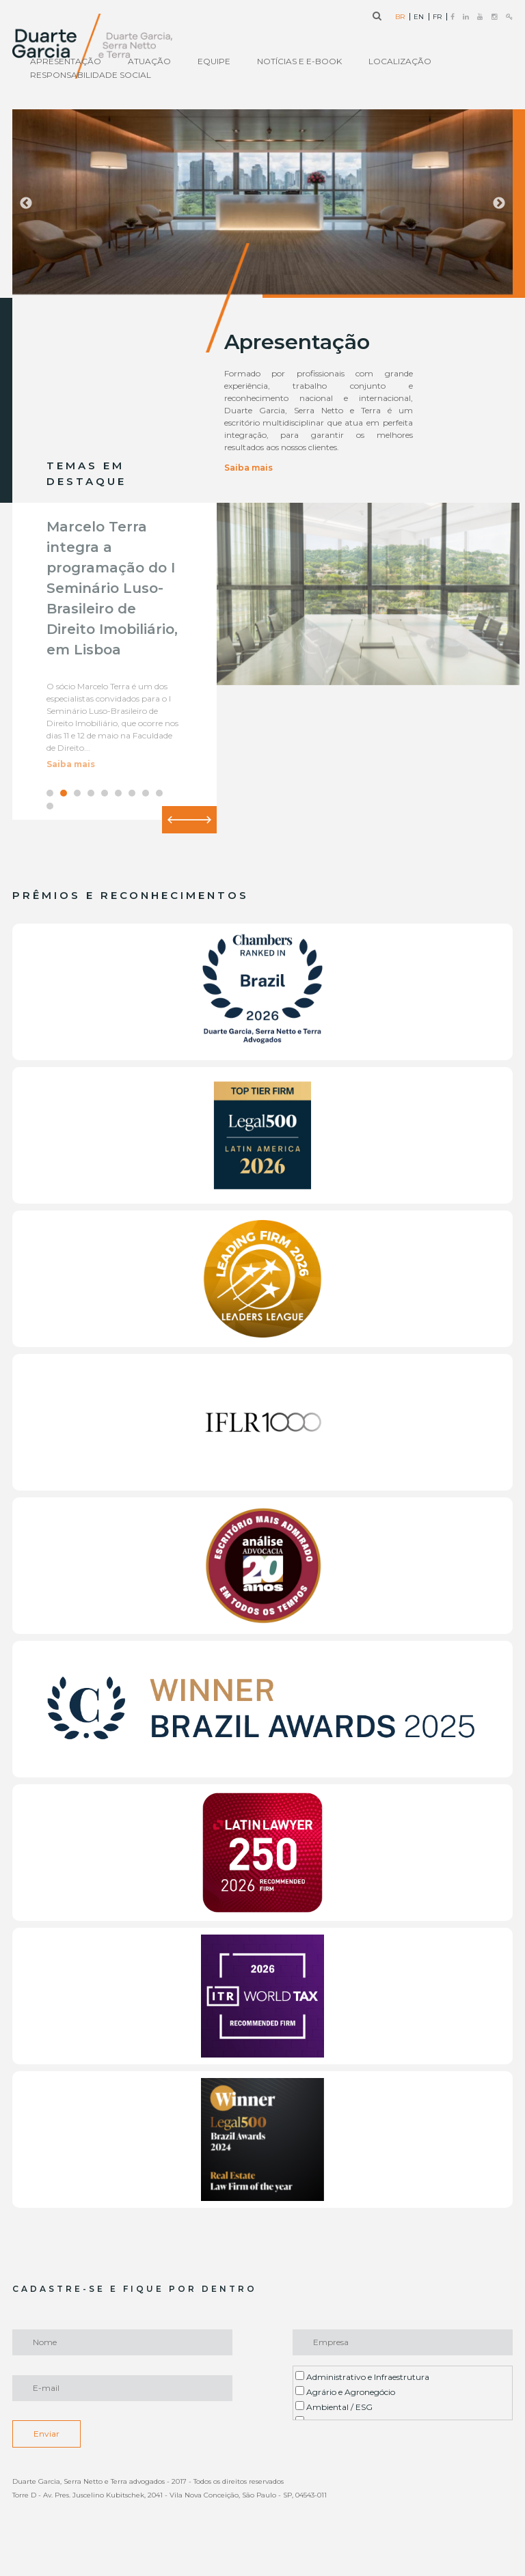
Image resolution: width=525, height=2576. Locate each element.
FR (437, 17)
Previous (26, 203)
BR (400, 17)
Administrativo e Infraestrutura (362, 2376)
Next (499, 203)
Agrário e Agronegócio (345, 2391)
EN (419, 17)
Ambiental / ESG (334, 2406)
